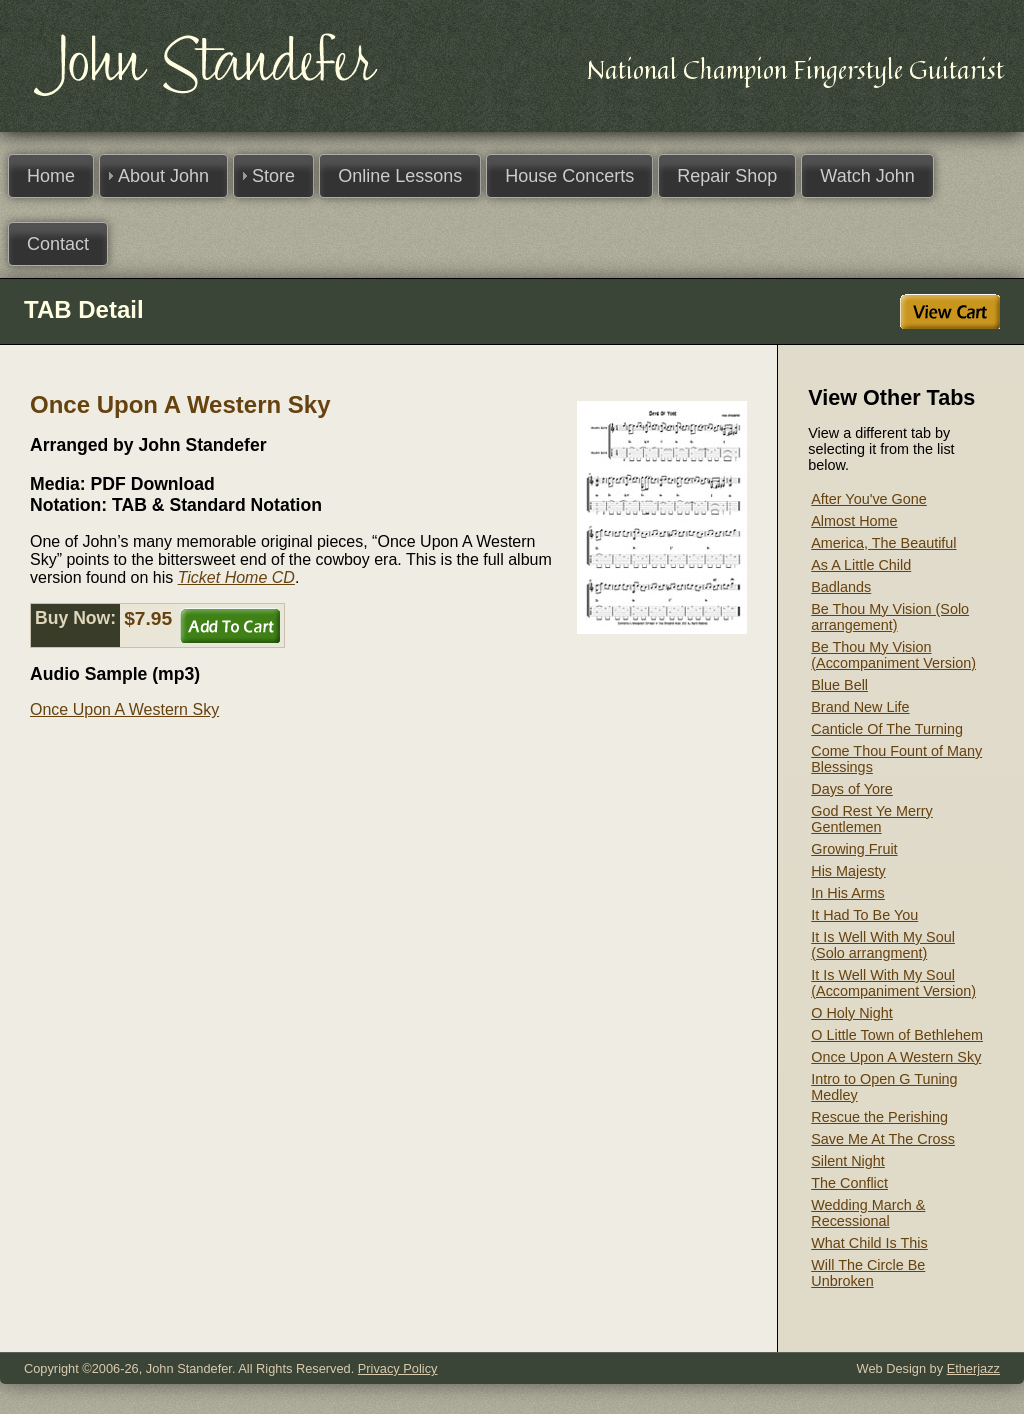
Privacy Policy (398, 1368)
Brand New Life (860, 707)
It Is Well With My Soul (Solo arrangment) (883, 945)
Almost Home (854, 521)
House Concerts (569, 176)
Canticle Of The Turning (887, 729)
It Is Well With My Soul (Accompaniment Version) (893, 983)
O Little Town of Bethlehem (897, 1035)
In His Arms (848, 893)
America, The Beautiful (883, 543)
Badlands (841, 587)
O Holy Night (852, 1013)
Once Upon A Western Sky (124, 709)
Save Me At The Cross (883, 1139)
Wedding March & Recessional (868, 1213)
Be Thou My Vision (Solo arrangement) (890, 617)
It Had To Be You (864, 915)
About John (163, 176)
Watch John (867, 176)
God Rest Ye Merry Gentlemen (872, 819)
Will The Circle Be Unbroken (868, 1273)
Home (51, 176)
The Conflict (849, 1183)
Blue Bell (839, 685)
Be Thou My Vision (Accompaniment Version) (893, 655)
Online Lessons (400, 176)
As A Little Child (861, 565)
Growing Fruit (854, 849)
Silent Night (848, 1161)
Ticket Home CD (236, 577)
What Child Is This (869, 1243)
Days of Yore (852, 789)
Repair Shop (727, 176)
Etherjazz (973, 1368)
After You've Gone (869, 499)
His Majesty (848, 871)
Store (273, 176)
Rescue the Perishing (879, 1117)
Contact (58, 244)
